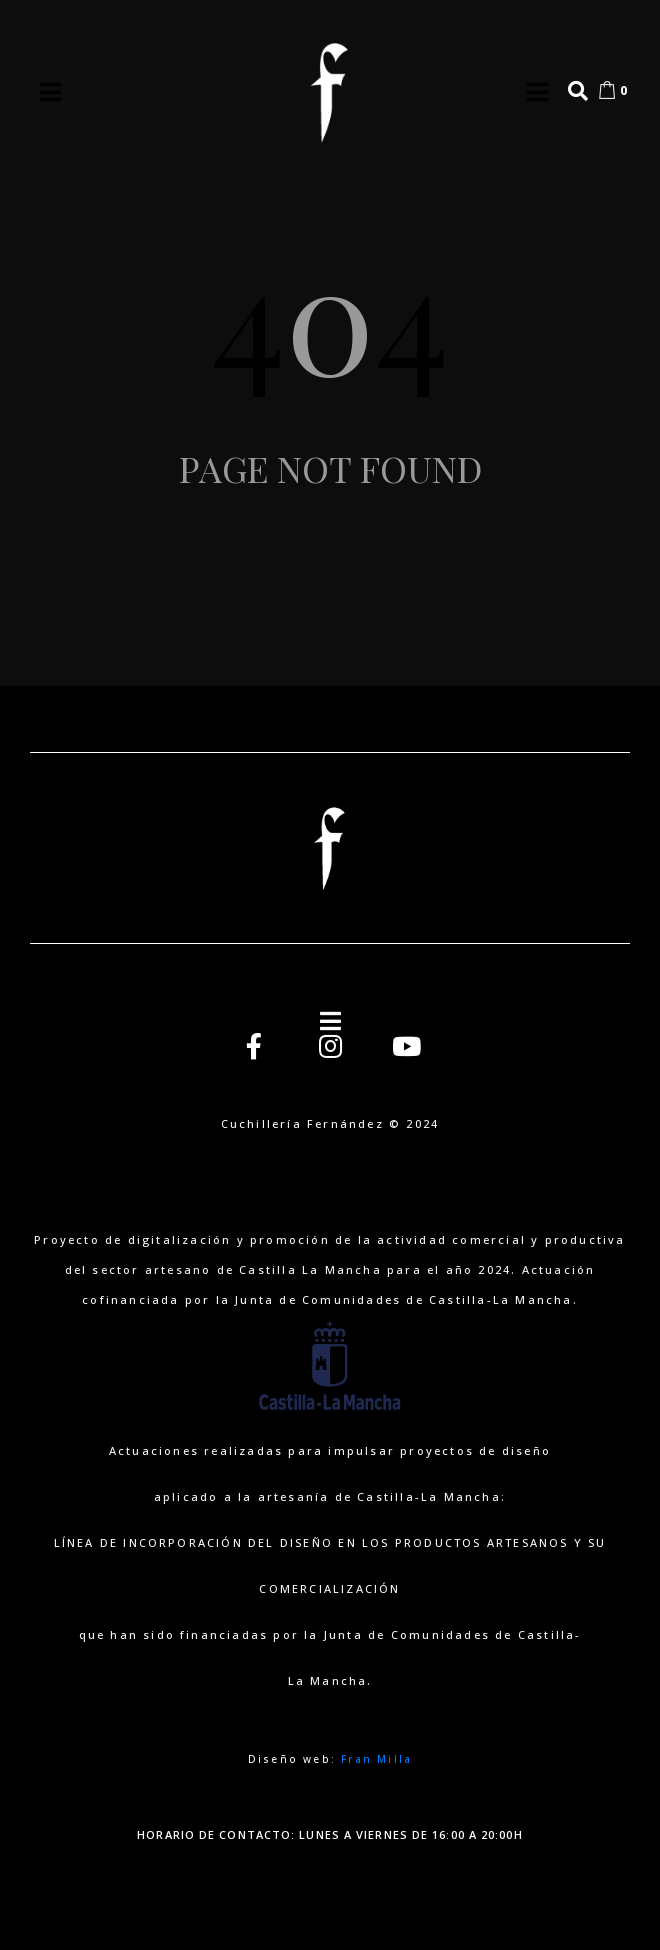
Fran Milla (376, 1759)
